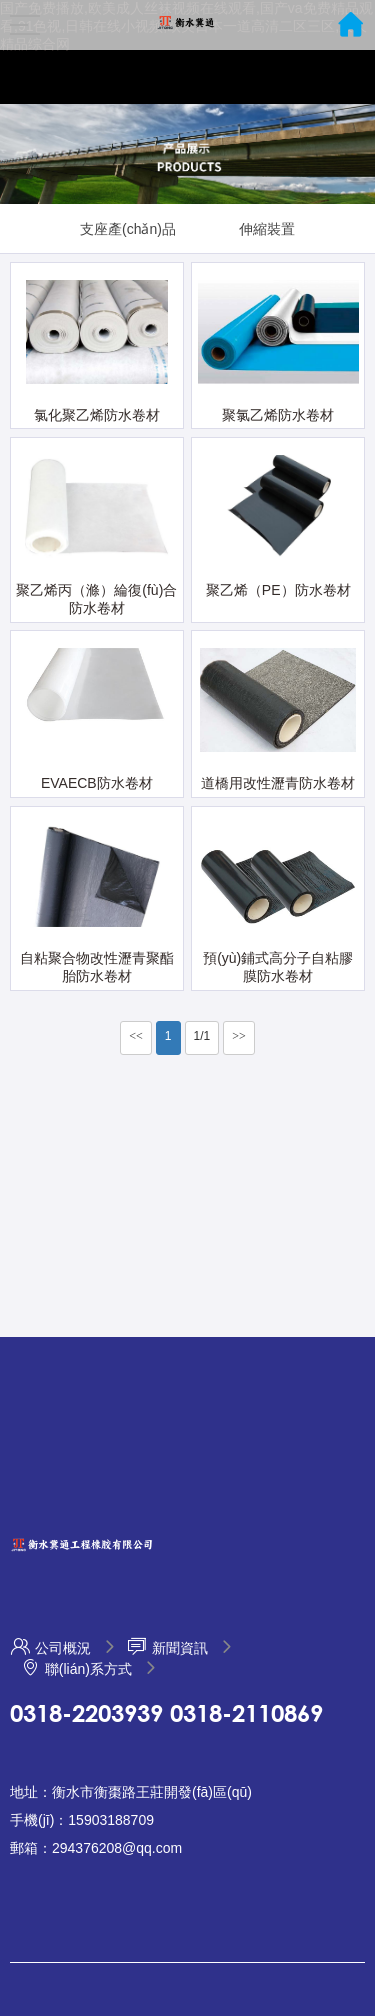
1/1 (202, 1036)
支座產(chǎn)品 (128, 229)
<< (136, 1036)
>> (239, 1036)
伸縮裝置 (267, 229)
